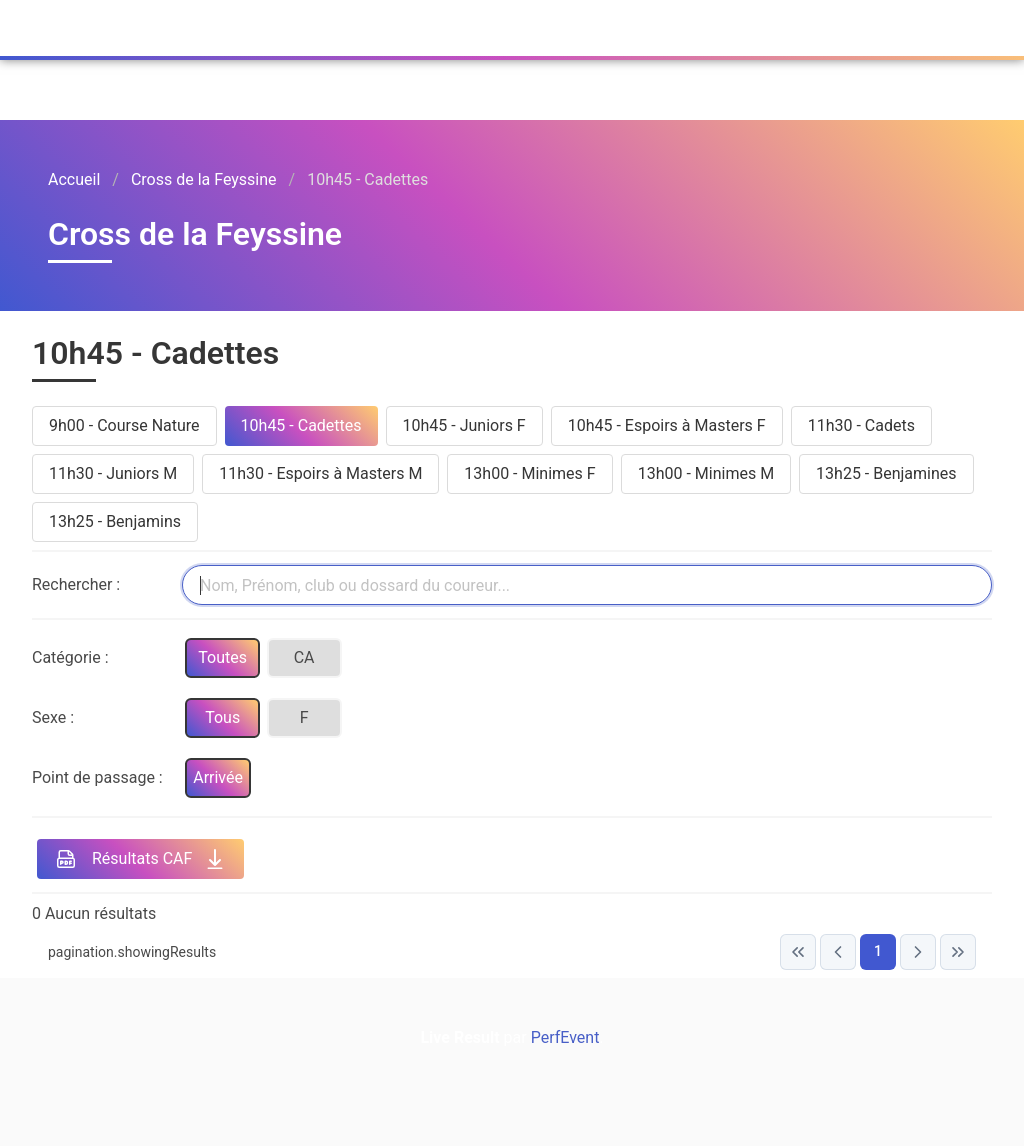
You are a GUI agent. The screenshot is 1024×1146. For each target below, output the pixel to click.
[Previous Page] (838, 952)
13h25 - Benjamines (886, 473)
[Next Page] (918, 952)
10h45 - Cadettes (301, 425)
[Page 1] (878, 952)
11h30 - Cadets (861, 425)
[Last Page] (958, 952)
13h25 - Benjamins (115, 521)
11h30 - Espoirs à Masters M (320, 473)
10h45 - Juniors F (464, 425)
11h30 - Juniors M (113, 473)
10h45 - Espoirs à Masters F (667, 425)
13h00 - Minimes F (529, 473)
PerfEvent (266, 23)
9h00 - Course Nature (124, 425)
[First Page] (798, 952)
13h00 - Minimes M (706, 473)
